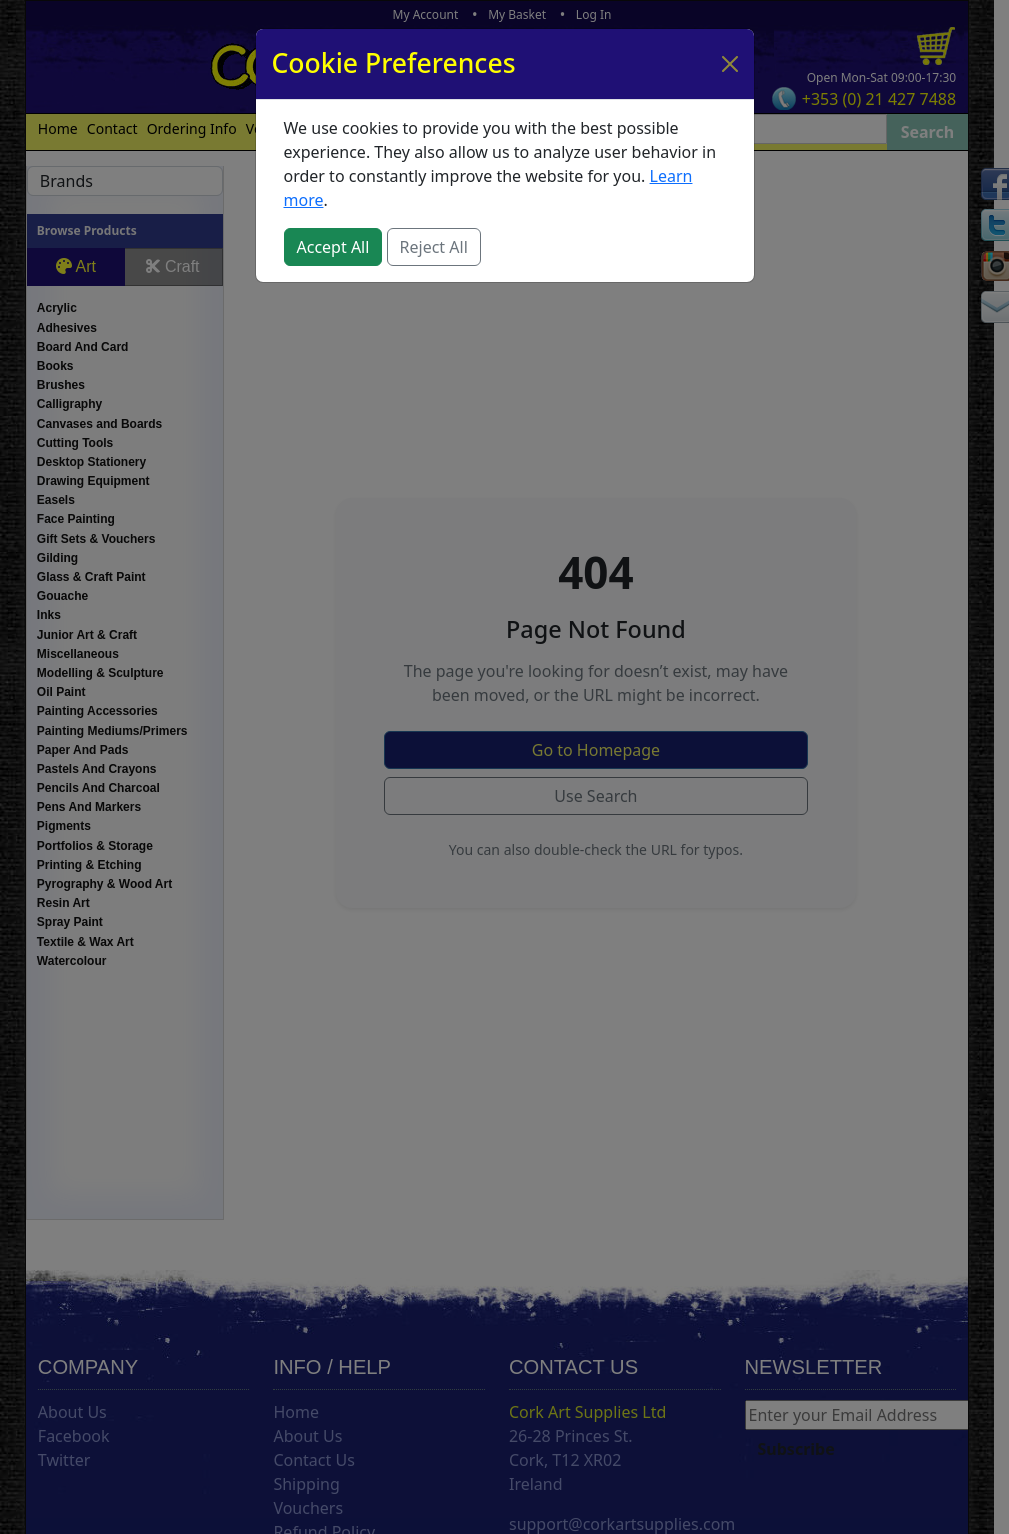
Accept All (333, 247)
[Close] (730, 64)
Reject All (434, 247)
